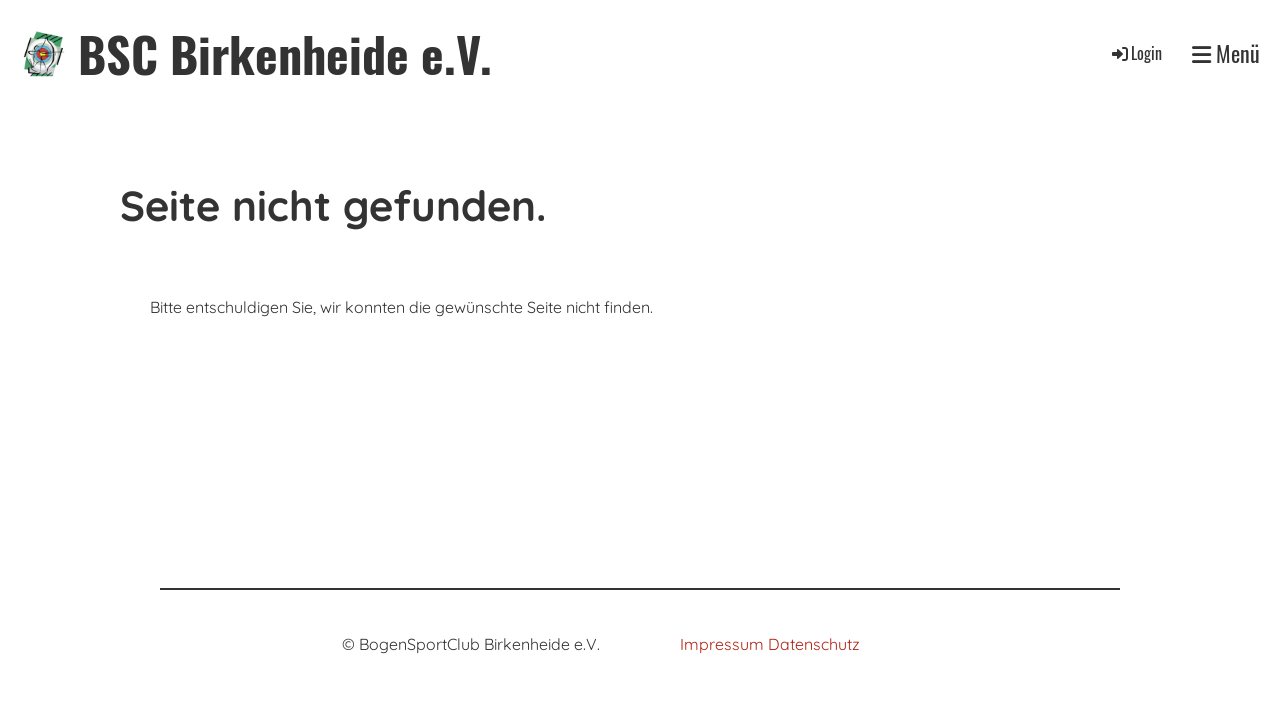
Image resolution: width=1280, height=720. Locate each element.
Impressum (722, 644)
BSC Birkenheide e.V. (285, 53)
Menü (1226, 53)
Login (1135, 53)
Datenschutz (814, 644)
